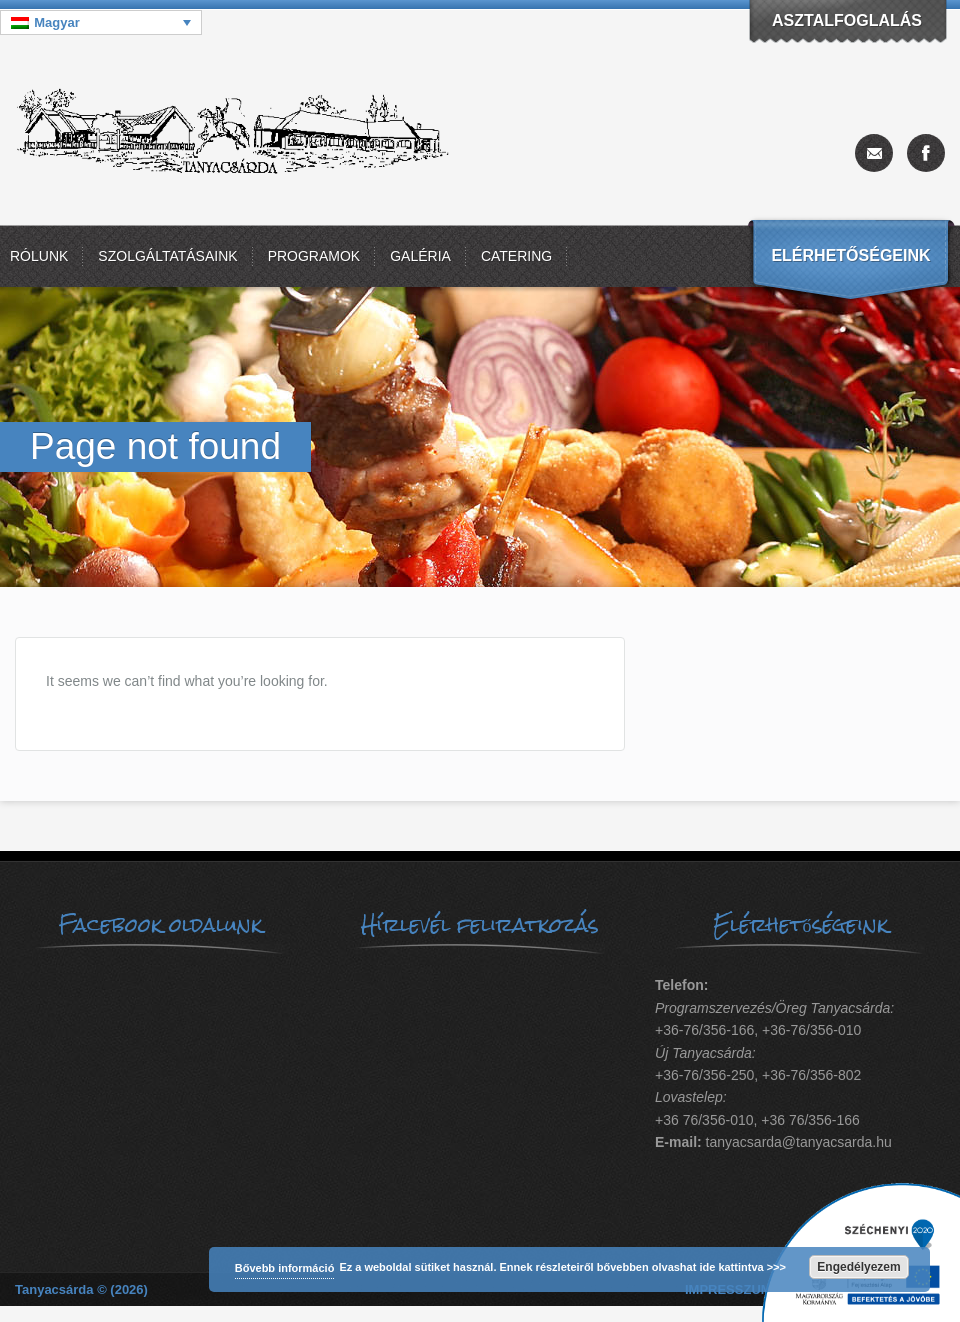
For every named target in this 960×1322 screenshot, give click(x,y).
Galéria (420, 256)
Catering (516, 256)
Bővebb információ (285, 1268)
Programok (314, 256)
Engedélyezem (858, 1267)
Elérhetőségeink (850, 255)
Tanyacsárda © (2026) (81, 1289)
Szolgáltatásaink (167, 256)
